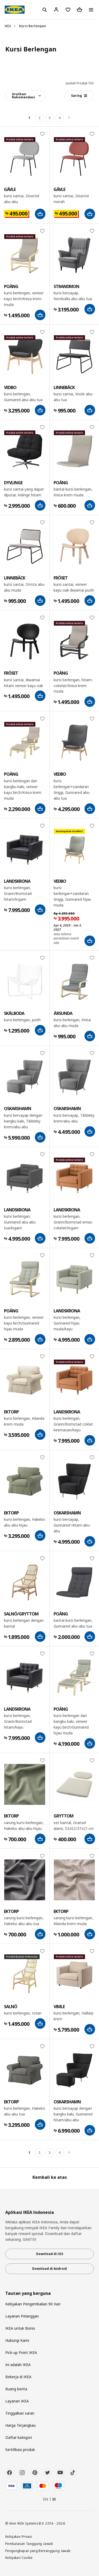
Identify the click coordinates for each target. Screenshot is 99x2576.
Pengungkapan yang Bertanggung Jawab (38, 2551)
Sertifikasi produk (20, 2449)
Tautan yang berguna (28, 2293)
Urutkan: (23, 95)
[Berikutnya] (69, 118)
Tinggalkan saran (19, 2413)
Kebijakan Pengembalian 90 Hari (32, 2303)
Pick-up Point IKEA (21, 2352)
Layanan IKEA (17, 2401)
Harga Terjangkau (20, 2425)
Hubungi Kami (17, 2340)
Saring (79, 95)
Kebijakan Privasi (18, 2536)
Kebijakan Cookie (19, 2557)
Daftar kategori (18, 2437)
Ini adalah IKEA (18, 2364)
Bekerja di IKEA (18, 2376)
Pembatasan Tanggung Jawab (29, 2543)
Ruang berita (16, 2388)
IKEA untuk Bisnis (20, 2328)
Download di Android (49, 2268)
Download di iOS (49, 2254)
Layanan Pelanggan (22, 2316)
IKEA (8, 26)
